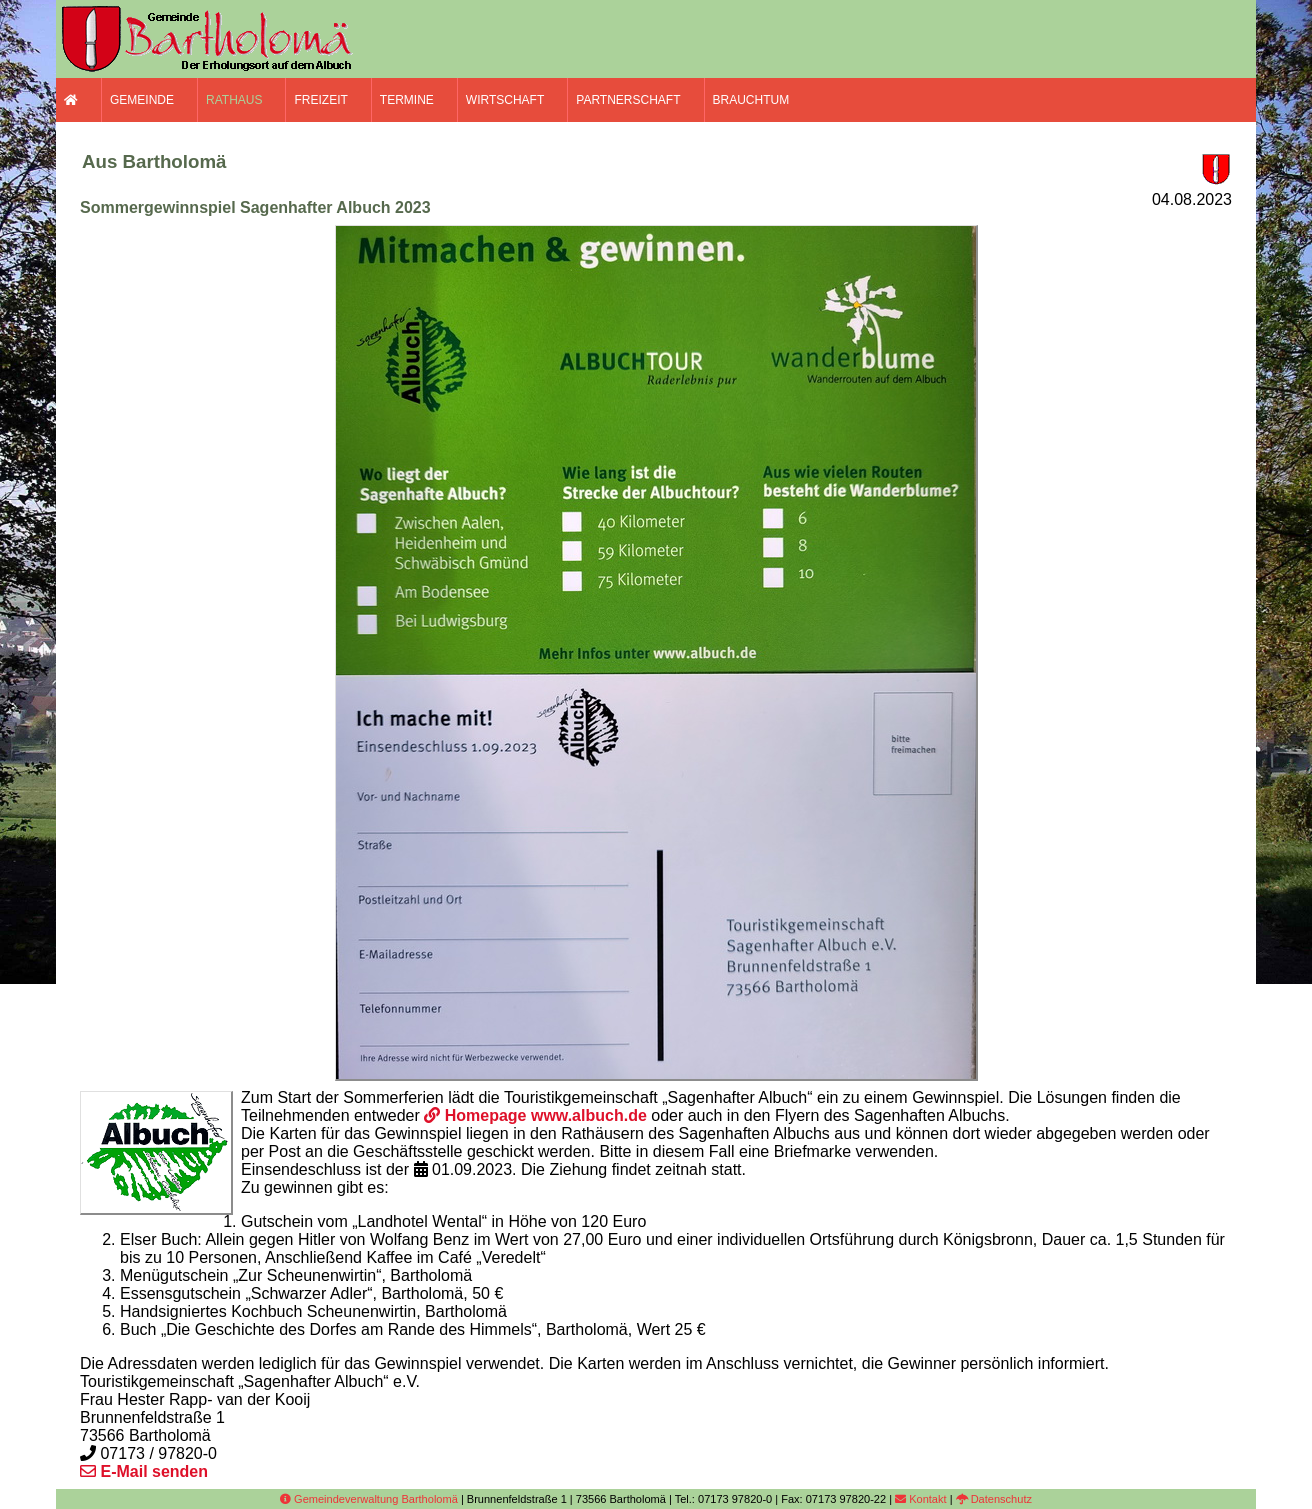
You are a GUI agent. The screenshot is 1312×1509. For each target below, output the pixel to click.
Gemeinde (142, 100)
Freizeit (320, 100)
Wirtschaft (505, 100)
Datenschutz (994, 1499)
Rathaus (234, 100)
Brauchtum (751, 100)
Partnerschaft (628, 100)
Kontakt (920, 1499)
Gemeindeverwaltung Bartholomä (369, 1499)
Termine (407, 100)
